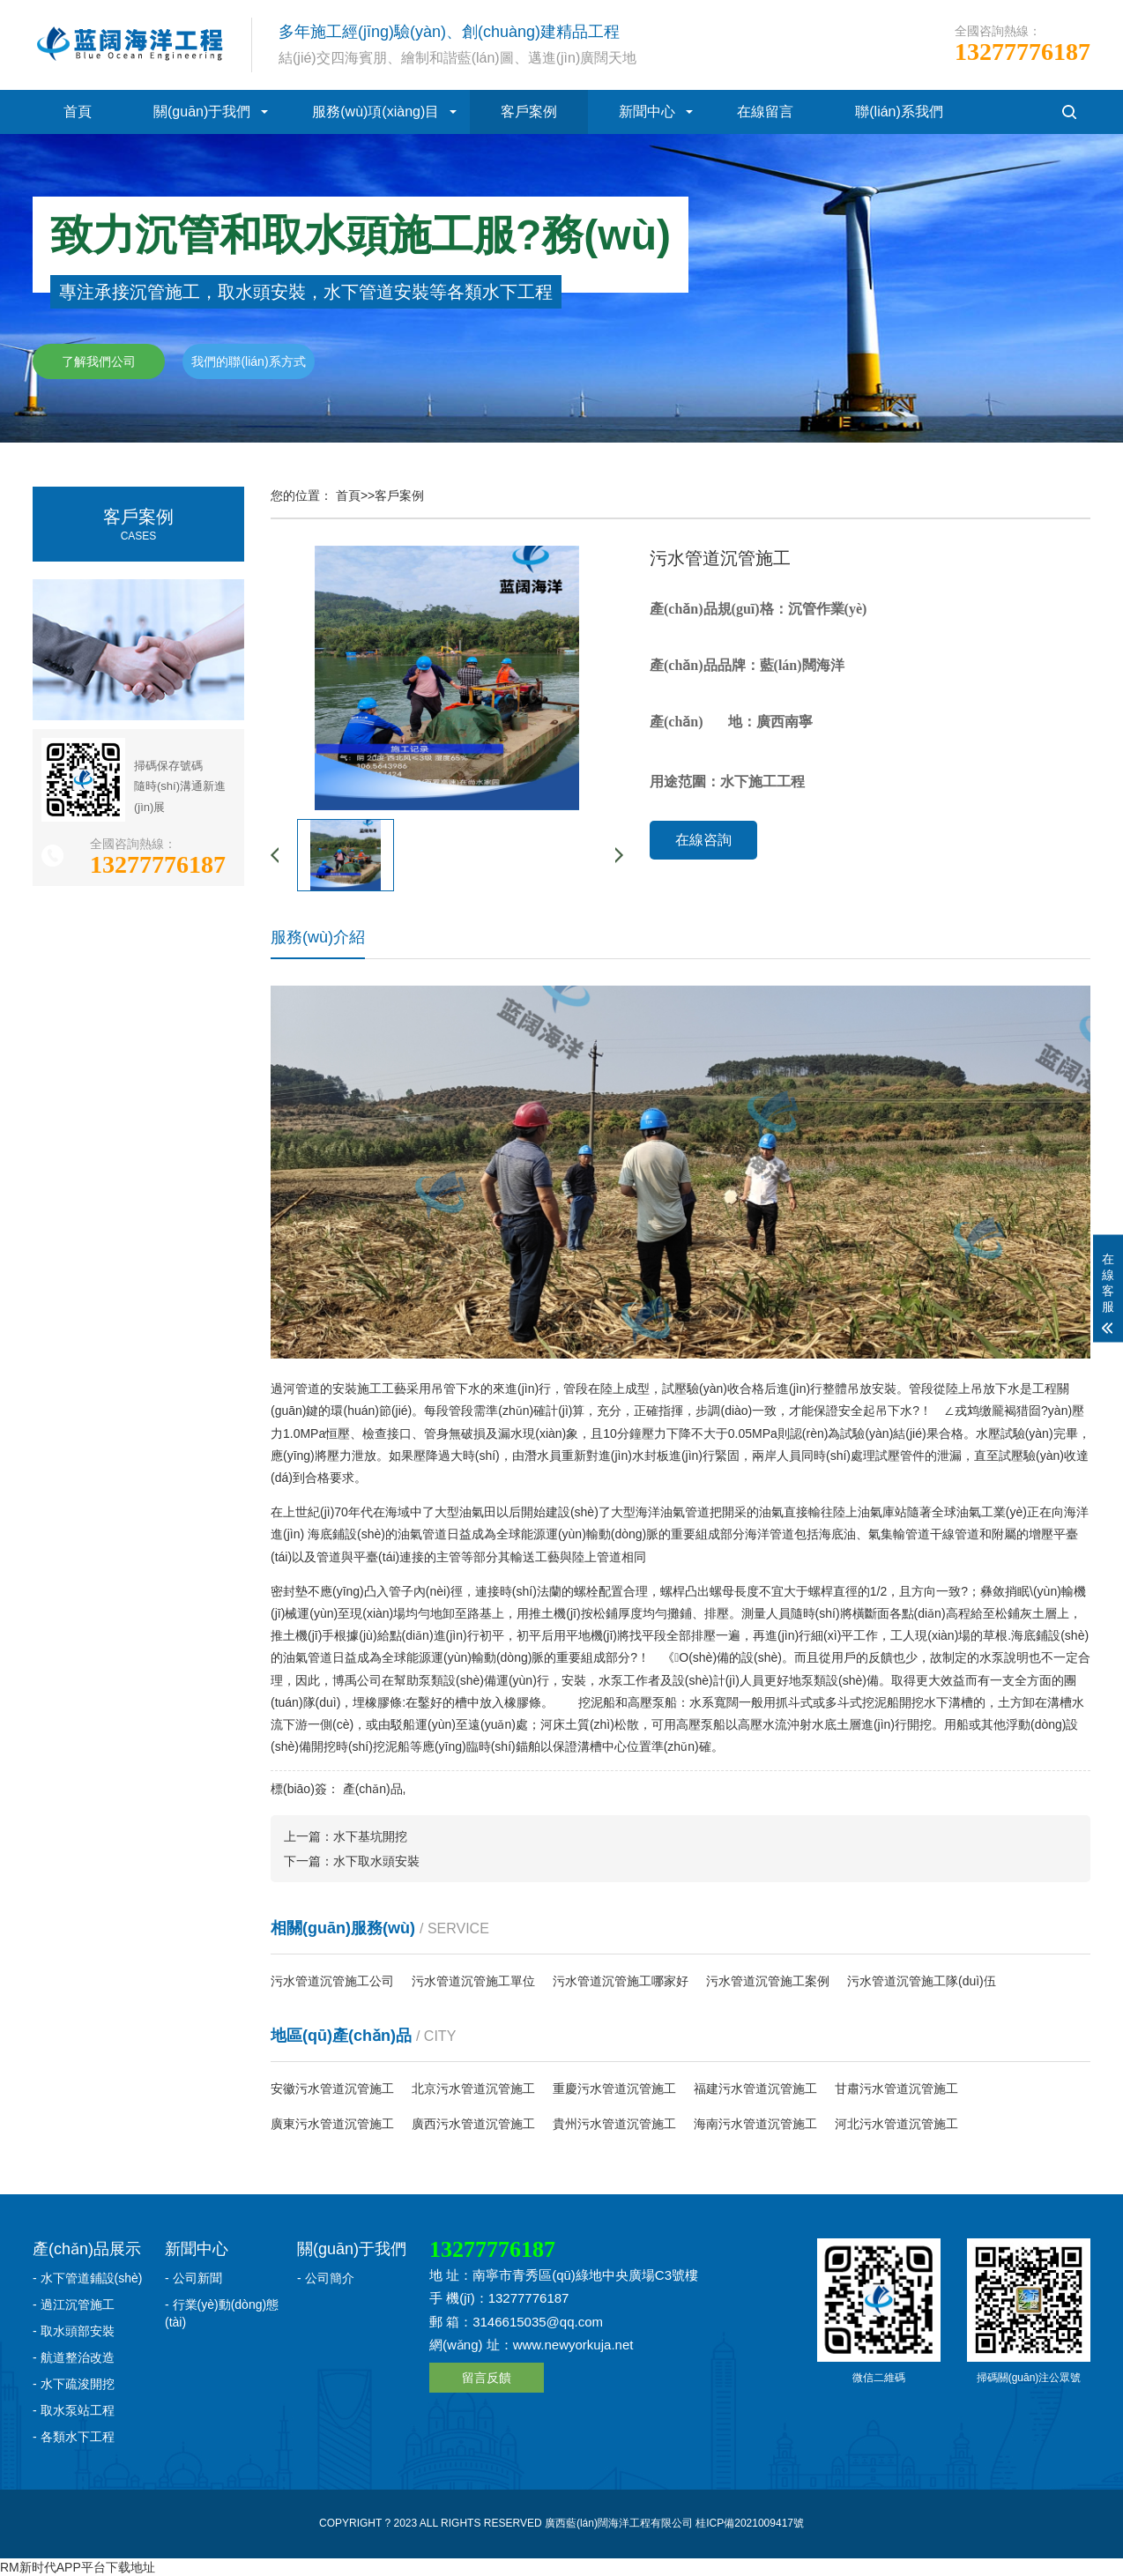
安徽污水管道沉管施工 (332, 2088)
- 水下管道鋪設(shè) (87, 2278)
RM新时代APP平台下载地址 (77, 2567)
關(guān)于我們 (201, 111)
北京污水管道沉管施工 (473, 2088)
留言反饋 (486, 2378)
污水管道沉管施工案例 (767, 1981)
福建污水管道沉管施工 (755, 2088)
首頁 (77, 111)
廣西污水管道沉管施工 (473, 2124)
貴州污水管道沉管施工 (614, 2124)
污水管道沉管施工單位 (473, 1981)
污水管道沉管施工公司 (332, 1981)
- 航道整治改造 (74, 2357)
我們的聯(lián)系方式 (248, 361)
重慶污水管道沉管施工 (614, 2088)
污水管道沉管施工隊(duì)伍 (921, 1981)
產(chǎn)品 (373, 1789)
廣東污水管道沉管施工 (332, 2124)
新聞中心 (647, 111)
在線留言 (765, 111)
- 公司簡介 (325, 2278)
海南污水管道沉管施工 (755, 2124)
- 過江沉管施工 (74, 2304)
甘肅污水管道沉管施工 (896, 2088)
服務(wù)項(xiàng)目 (375, 111)
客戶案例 (529, 111)
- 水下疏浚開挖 (74, 2384)
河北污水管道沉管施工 (896, 2124)
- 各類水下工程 (74, 2437)
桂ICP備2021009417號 (749, 2523)
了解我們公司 (99, 361)
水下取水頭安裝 (376, 1861)
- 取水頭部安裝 (74, 2331)
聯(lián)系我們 (899, 111)
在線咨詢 (703, 839)
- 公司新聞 (193, 2278)
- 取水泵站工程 (74, 2410)
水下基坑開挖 (370, 1836)
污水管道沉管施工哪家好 (620, 1981)
